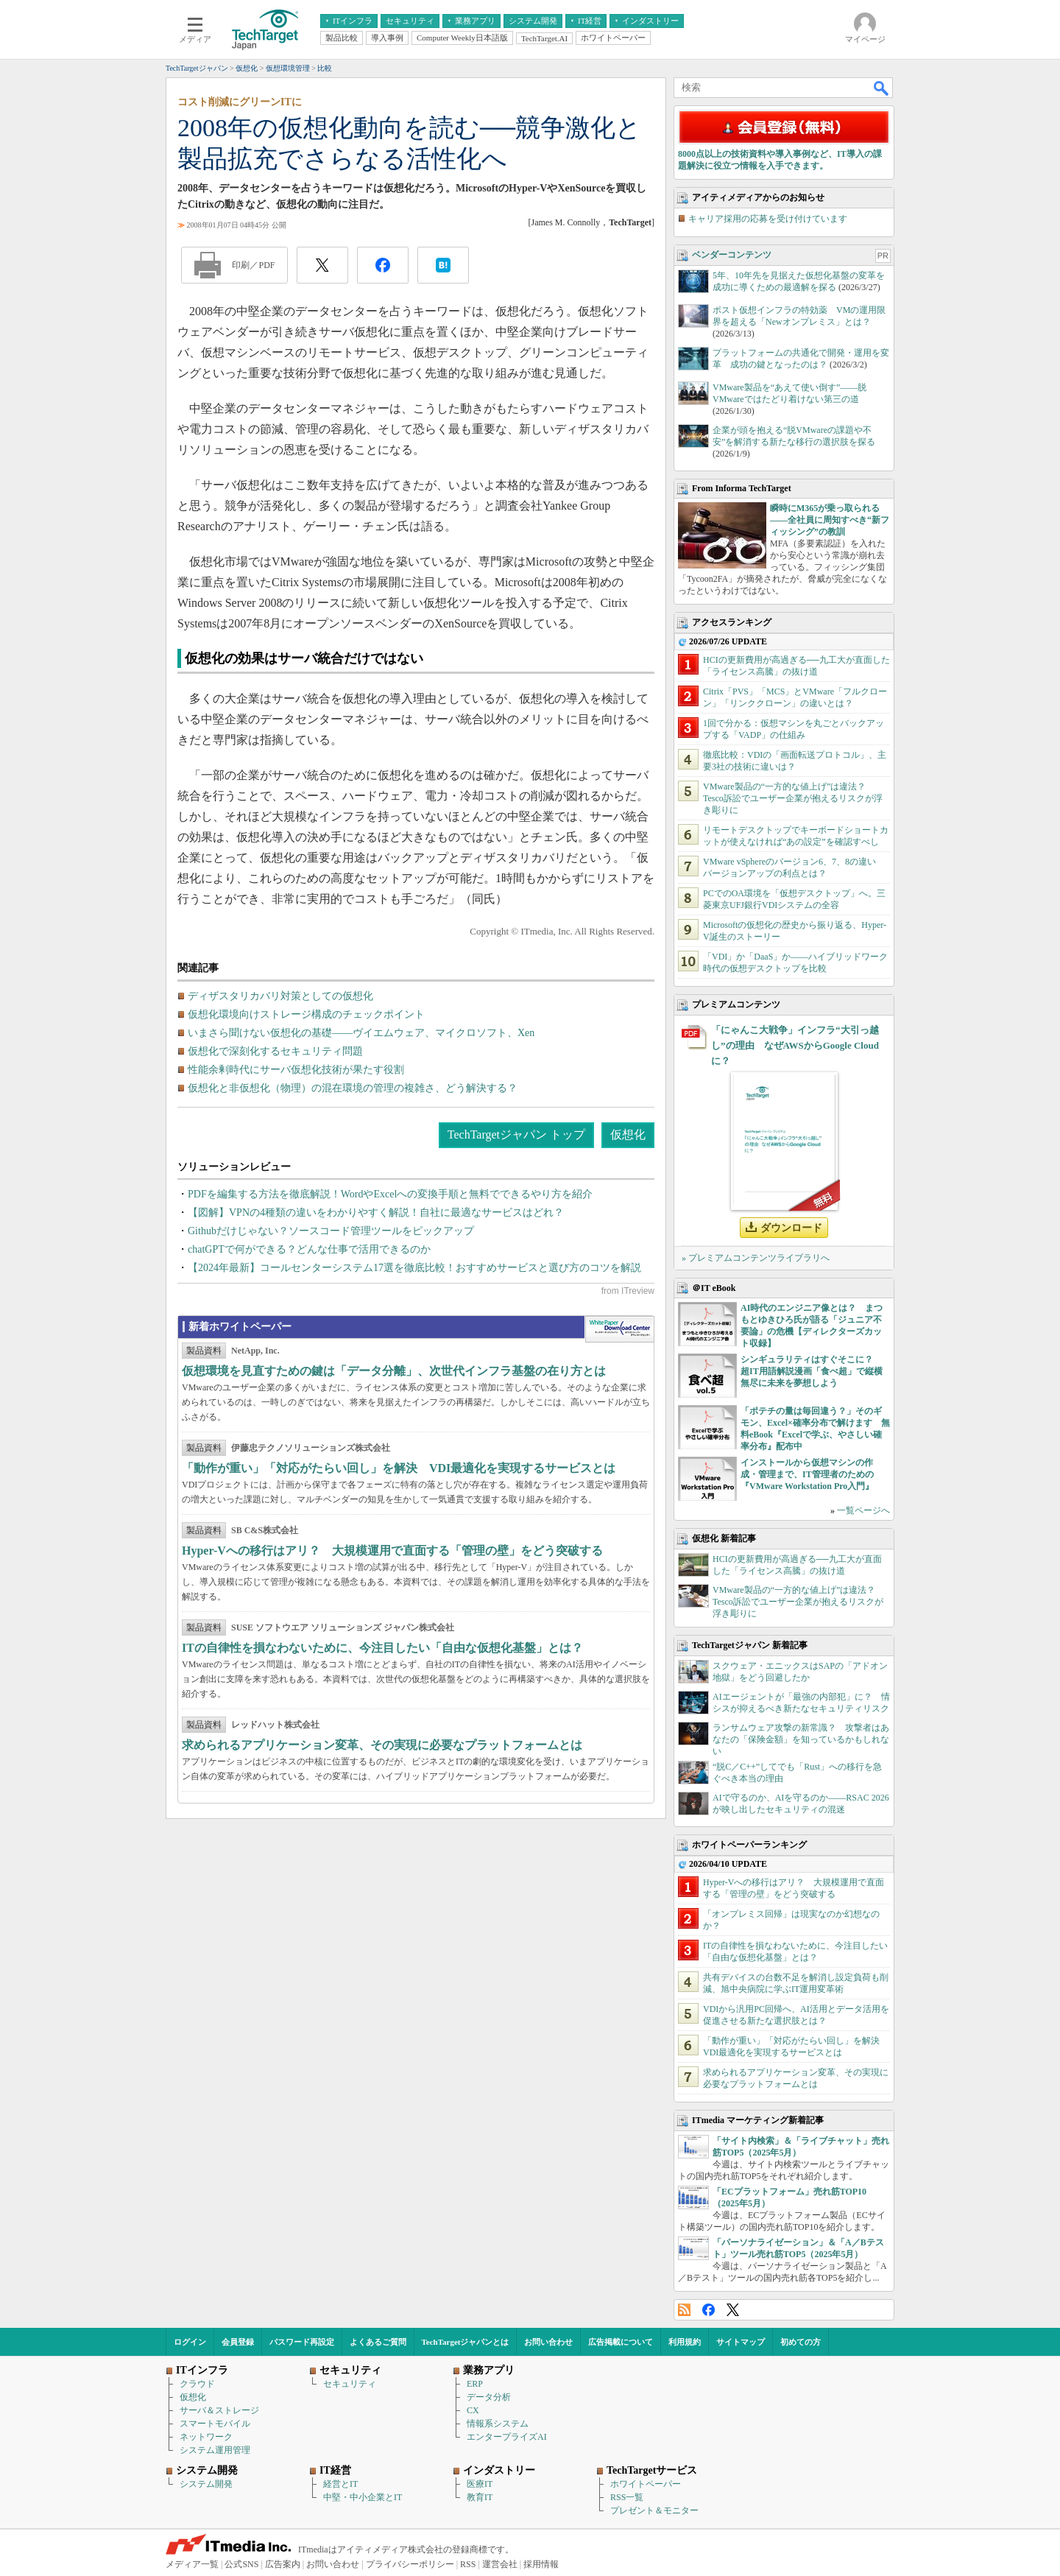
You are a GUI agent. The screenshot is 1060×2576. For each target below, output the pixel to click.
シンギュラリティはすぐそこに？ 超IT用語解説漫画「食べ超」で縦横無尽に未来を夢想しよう (812, 1371)
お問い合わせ (548, 2341)
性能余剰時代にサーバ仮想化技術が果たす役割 (296, 1069)
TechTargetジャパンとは (465, 2341)
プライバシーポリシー (410, 2564)
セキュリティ (349, 2384)
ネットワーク (206, 2437)
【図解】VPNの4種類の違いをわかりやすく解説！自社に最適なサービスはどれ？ (376, 1212)
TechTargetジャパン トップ (516, 1134)
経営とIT (340, 2484)
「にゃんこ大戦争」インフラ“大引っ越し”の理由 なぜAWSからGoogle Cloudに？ (795, 1045)
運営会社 (499, 2564)
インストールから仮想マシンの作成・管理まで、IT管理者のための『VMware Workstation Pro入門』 (807, 1474)
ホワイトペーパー (645, 2484)
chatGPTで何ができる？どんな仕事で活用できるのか (309, 1249)
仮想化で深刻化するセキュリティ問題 (275, 1051)
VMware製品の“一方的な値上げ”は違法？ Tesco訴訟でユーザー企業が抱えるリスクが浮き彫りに (793, 798)
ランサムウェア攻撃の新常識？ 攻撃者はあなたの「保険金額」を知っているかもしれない (801, 1739)
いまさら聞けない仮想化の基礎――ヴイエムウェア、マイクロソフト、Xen (361, 1032)
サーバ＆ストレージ (219, 2410)
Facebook (708, 2310)
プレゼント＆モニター (654, 2510)
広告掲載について (620, 2341)
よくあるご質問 (378, 2341)
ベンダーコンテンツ (731, 255)
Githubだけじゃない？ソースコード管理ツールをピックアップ (331, 1230)
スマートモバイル (215, 2423)
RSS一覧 (626, 2497)
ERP (475, 2384)
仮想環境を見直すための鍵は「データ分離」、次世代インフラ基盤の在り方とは (394, 1371)
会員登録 (238, 2341)
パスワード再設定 (301, 2341)
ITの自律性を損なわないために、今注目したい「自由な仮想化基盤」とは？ (382, 1647)
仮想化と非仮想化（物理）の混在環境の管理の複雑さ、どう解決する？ (352, 1088)
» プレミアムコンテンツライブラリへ (756, 1258)
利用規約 (684, 2341)
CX (473, 2410)
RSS (684, 2310)
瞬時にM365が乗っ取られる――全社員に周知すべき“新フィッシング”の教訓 (829, 520)
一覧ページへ (863, 1510)
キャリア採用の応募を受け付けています (767, 219)
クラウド (197, 2384)
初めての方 (800, 2341)
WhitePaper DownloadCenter (619, 1329)
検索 (882, 87)
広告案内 (282, 2564)
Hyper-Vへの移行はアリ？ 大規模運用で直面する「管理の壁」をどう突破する (392, 1550)
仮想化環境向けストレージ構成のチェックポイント (306, 1014)
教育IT (479, 2497)
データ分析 (489, 2397)
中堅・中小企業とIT (362, 2497)
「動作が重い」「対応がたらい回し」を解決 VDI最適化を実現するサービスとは (398, 1468)
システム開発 (206, 2484)
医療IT (479, 2484)
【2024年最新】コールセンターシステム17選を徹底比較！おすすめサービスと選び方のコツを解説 (414, 1267)
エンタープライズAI (507, 2437)
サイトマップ (740, 2341)
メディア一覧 (192, 2564)
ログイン (190, 2341)
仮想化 (628, 1134)
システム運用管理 (215, 2450)
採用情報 (541, 2564)
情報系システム (498, 2423)
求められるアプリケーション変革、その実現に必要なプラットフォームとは (382, 1745)
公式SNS (241, 2564)
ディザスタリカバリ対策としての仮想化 (280, 996)
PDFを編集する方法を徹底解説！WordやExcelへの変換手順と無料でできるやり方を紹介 (390, 1194)
